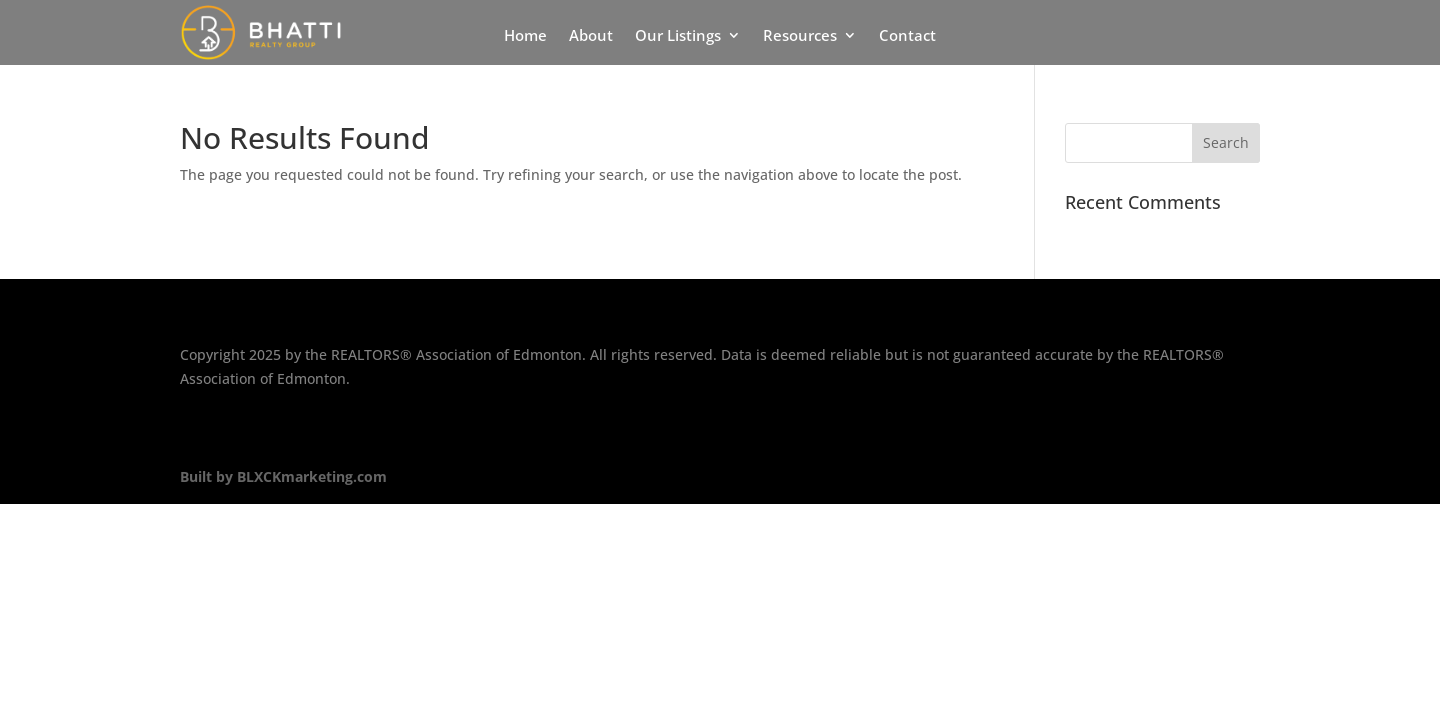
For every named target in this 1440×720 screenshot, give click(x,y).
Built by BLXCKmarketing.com (283, 476)
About (591, 36)
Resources (800, 36)
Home (525, 36)
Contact (907, 36)
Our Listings (678, 36)
